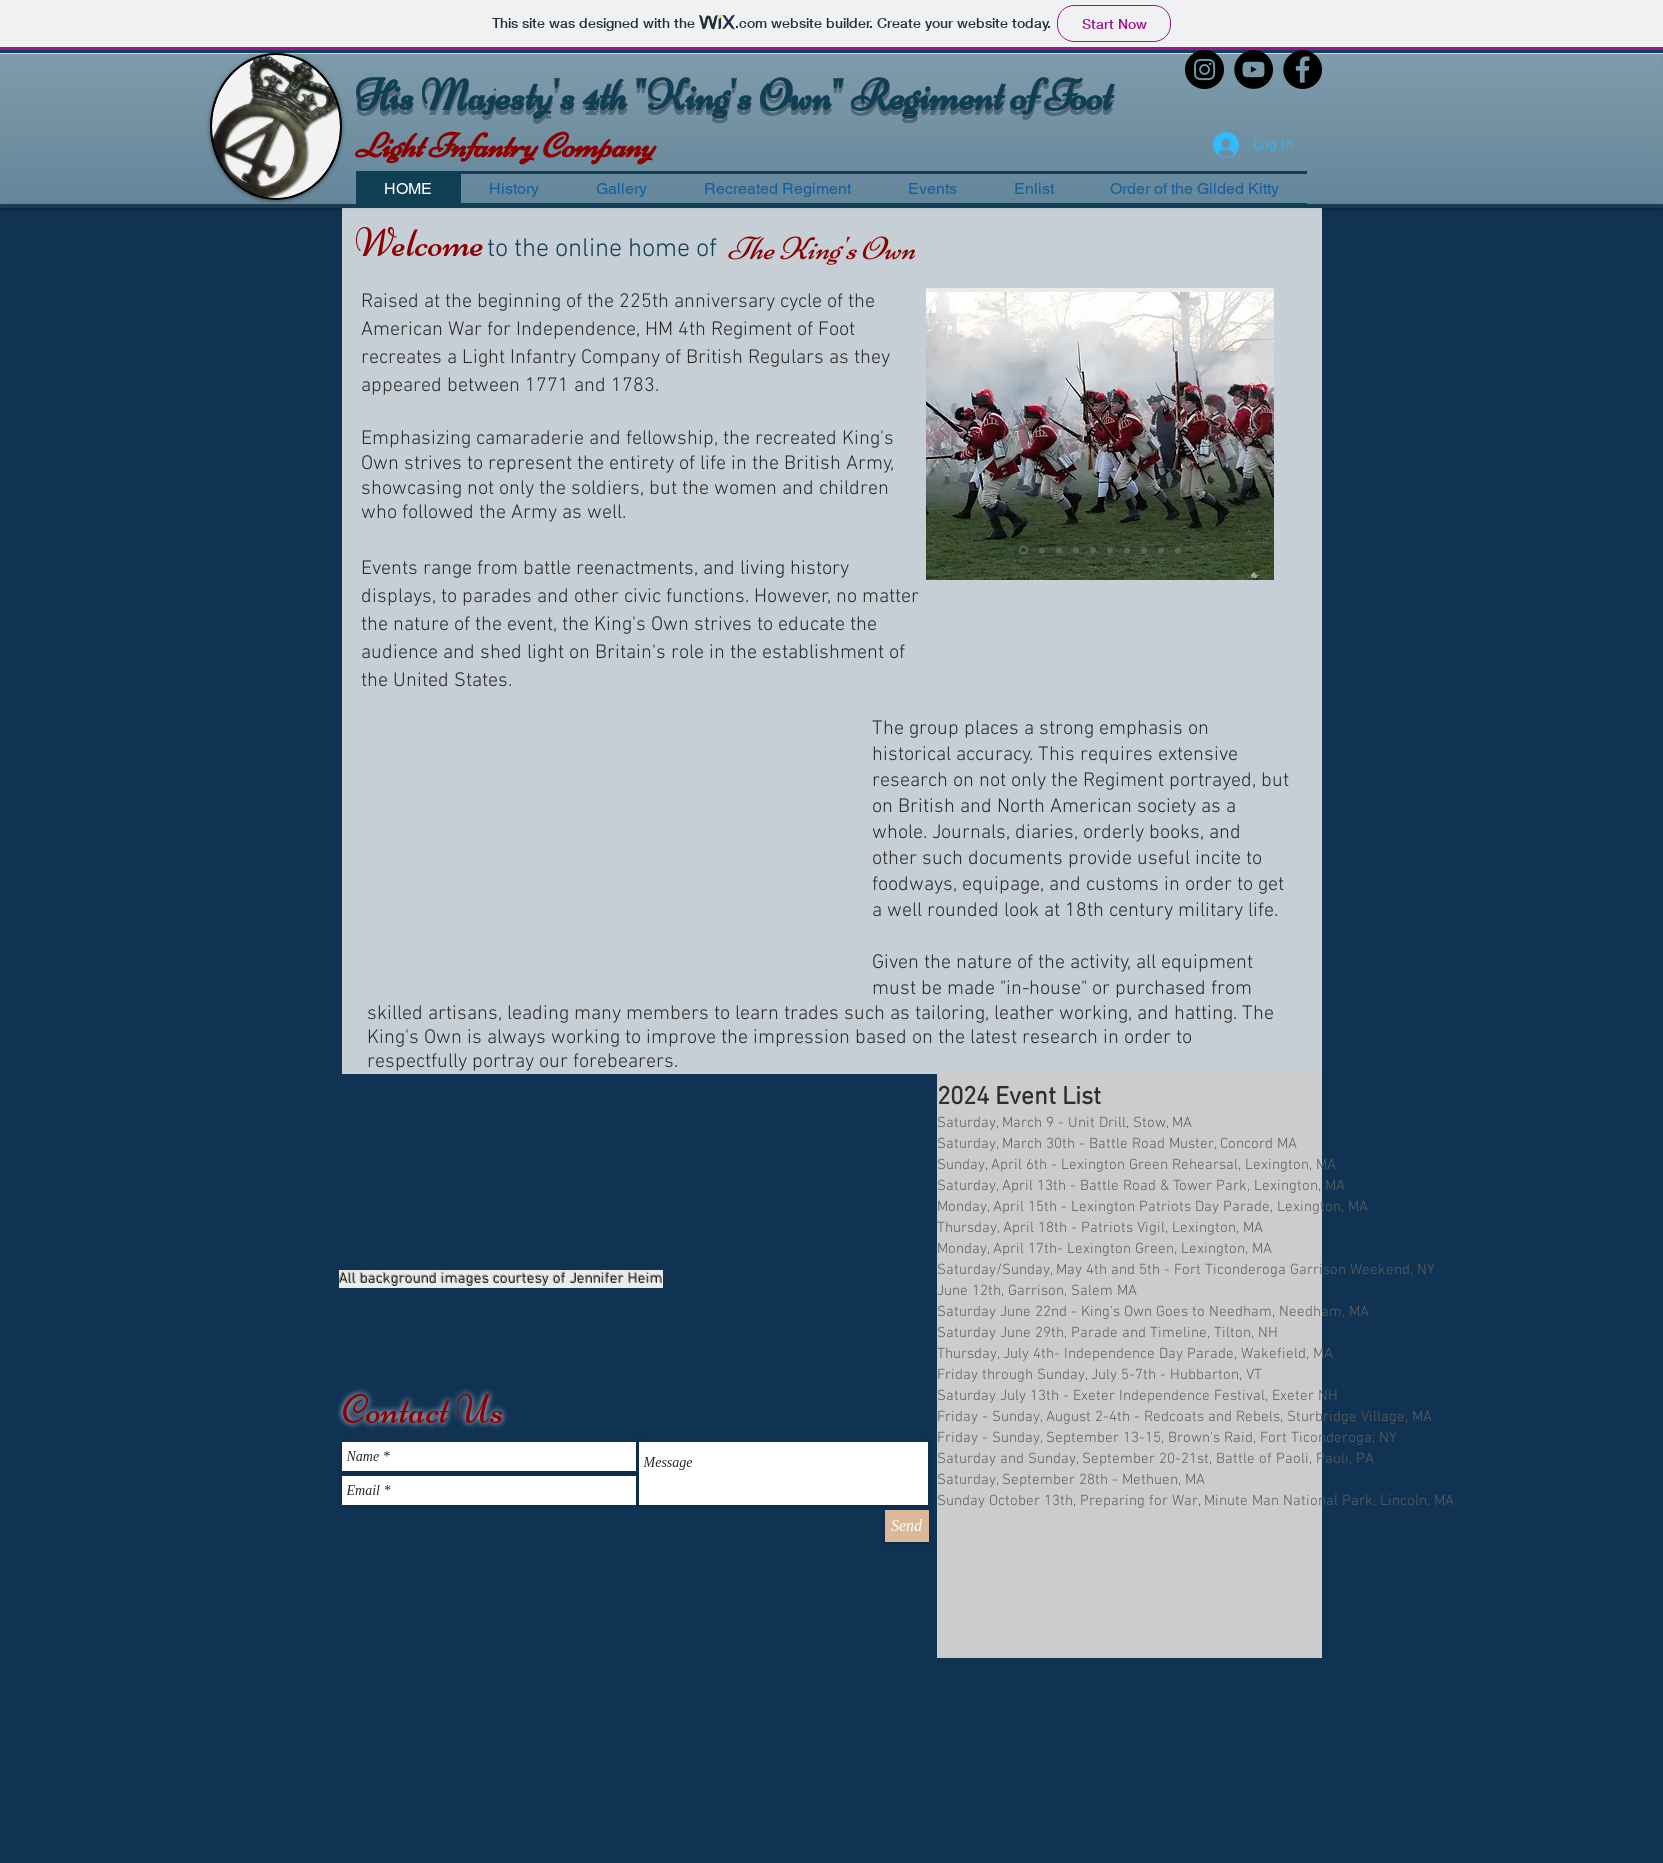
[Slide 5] (1093, 550)
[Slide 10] (1178, 550)
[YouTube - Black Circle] (1253, 69)
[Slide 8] (1144, 550)
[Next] (1256, 430)
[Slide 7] (1127, 550)
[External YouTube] (595, 854)
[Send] (907, 1526)
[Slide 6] (1110, 550)
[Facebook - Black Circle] (1302, 69)
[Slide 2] (1042, 550)
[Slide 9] (1161, 550)
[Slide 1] (1023, 550)
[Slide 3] (1059, 550)
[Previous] (944, 430)
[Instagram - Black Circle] (1204, 69)
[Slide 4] (1076, 550)
